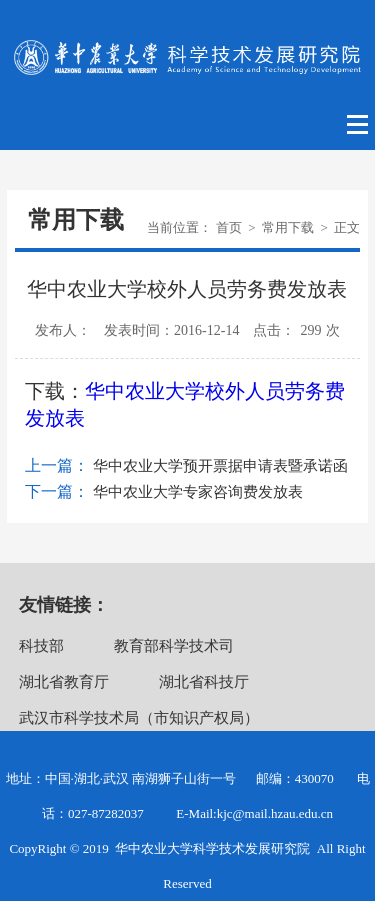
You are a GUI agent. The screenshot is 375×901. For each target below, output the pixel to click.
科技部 (41, 646)
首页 (229, 227)
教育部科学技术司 (174, 646)
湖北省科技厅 (204, 682)
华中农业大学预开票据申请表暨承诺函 (220, 466)
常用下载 (288, 227)
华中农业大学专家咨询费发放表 (198, 492)
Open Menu (358, 125)
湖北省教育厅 (64, 682)
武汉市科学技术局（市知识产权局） (139, 718)
